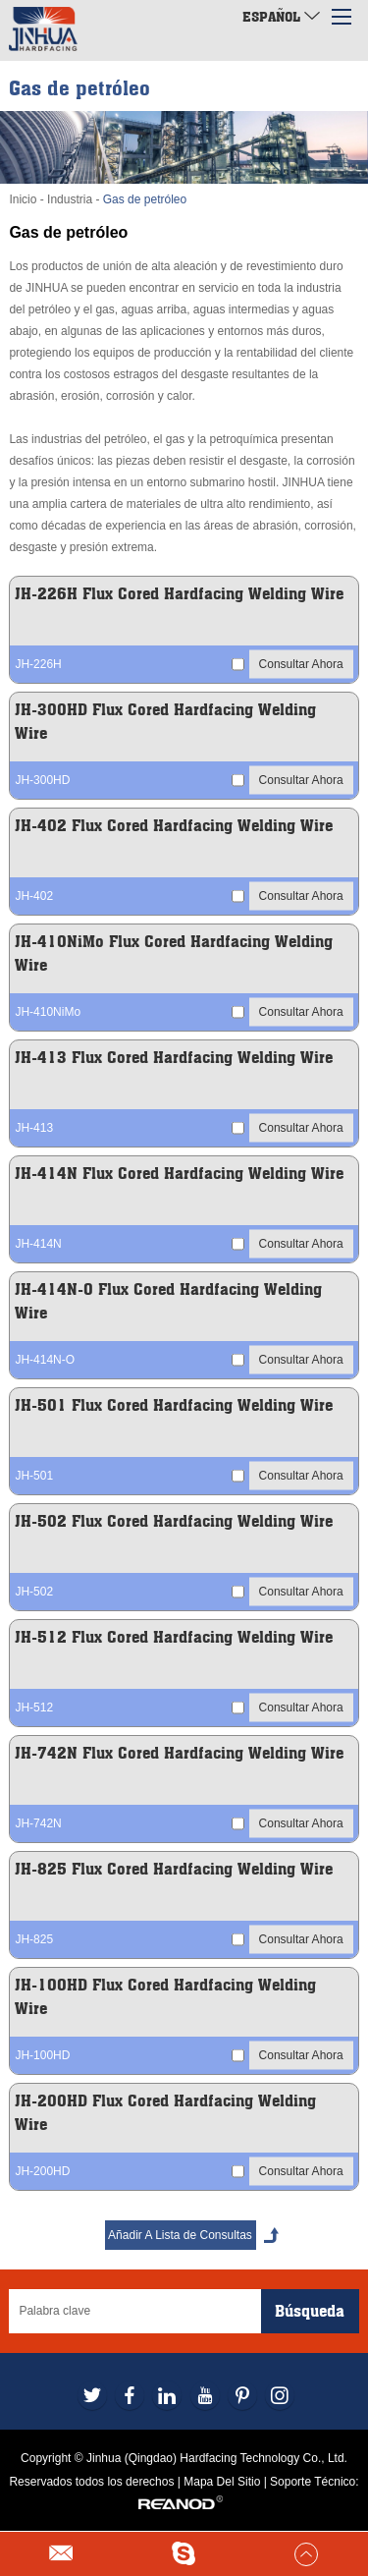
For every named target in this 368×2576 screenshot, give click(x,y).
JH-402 (34, 896)
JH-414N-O (45, 1360)
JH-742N (38, 1823)
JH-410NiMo (47, 1012)
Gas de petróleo (144, 199)
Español (281, 16)
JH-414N (38, 1244)
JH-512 (34, 1707)
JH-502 (34, 1591)
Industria (69, 199)
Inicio (22, 199)
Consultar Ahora (301, 663)
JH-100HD (42, 2055)
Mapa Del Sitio (222, 2482)
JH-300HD (42, 780)
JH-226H (38, 664)
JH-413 (34, 1128)
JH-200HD (42, 2171)
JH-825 (34, 1939)
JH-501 (34, 1476)
